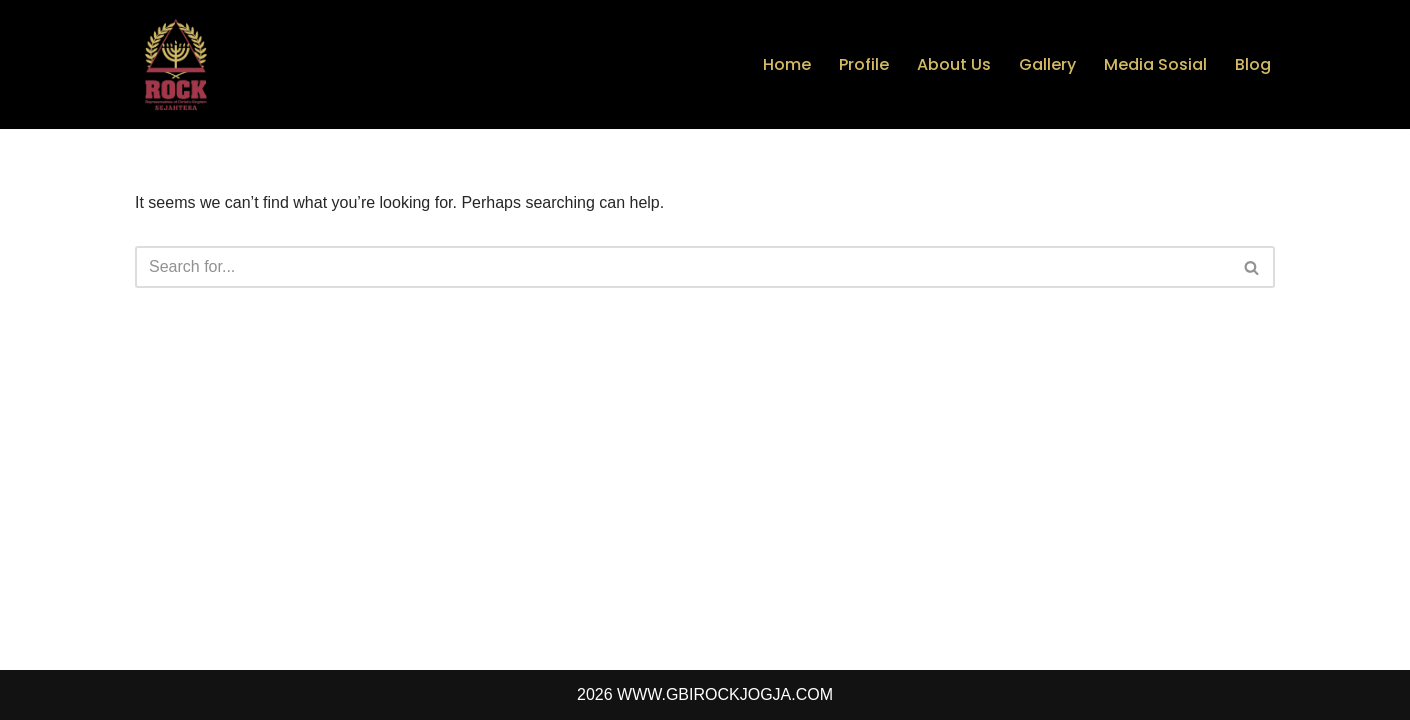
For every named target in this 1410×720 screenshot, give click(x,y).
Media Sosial (1155, 64)
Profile (864, 64)
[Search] (682, 267)
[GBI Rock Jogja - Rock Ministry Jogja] (175, 64)
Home (787, 64)
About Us (954, 64)
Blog (1253, 64)
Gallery (1047, 64)
